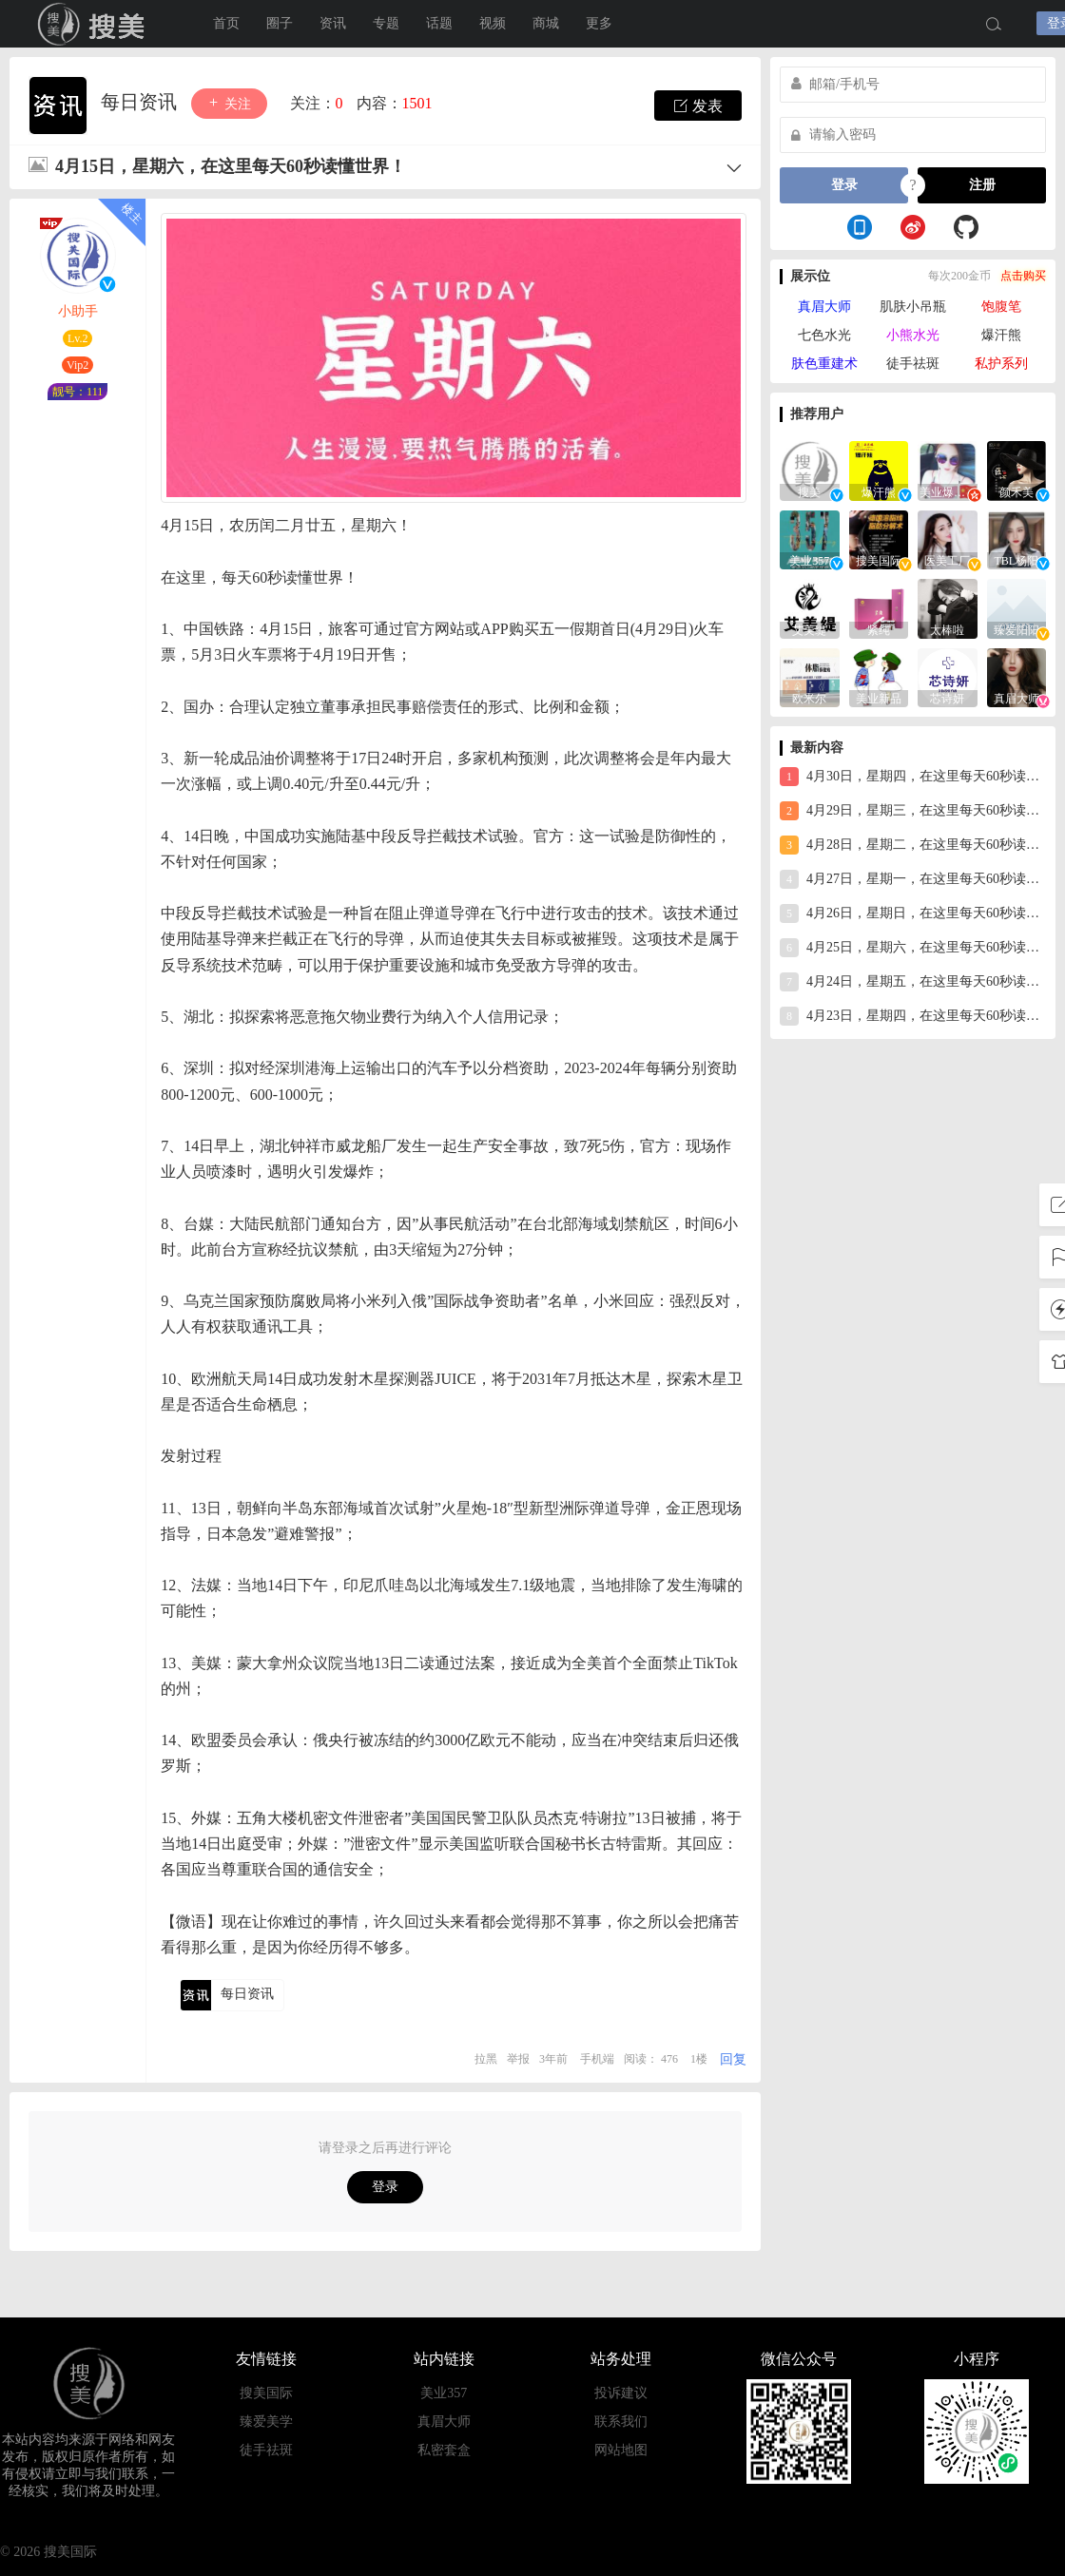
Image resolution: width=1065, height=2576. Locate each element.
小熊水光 (912, 335)
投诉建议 (621, 2393)
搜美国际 (266, 2393)
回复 (733, 2059)
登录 (385, 2187)
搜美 (95, 24)
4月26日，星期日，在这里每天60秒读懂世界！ (913, 913)
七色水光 (824, 335)
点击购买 (1023, 275)
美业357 (443, 2393)
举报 (518, 2059)
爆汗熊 (1001, 335)
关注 (229, 103)
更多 (599, 23)
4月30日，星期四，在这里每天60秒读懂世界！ (913, 776)
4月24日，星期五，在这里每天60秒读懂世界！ (913, 981)
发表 (698, 105)
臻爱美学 (266, 2421)
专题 (386, 23)
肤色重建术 (824, 363)
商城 (545, 23)
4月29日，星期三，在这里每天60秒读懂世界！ (913, 810)
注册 (982, 185)
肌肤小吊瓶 (913, 306)
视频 (492, 23)
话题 (439, 23)
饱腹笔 (1001, 306)
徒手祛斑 (912, 363)
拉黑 (485, 2059)
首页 (226, 23)
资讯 (333, 23)
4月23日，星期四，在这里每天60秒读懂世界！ (913, 1016)
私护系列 (1001, 363)
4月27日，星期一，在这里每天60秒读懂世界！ (913, 879)
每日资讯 (141, 101)
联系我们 (621, 2421)
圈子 (279, 23)
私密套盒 (444, 2450)
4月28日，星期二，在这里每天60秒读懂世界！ (913, 845)
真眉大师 (824, 306)
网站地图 (621, 2450)
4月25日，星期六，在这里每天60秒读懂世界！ (913, 947)
